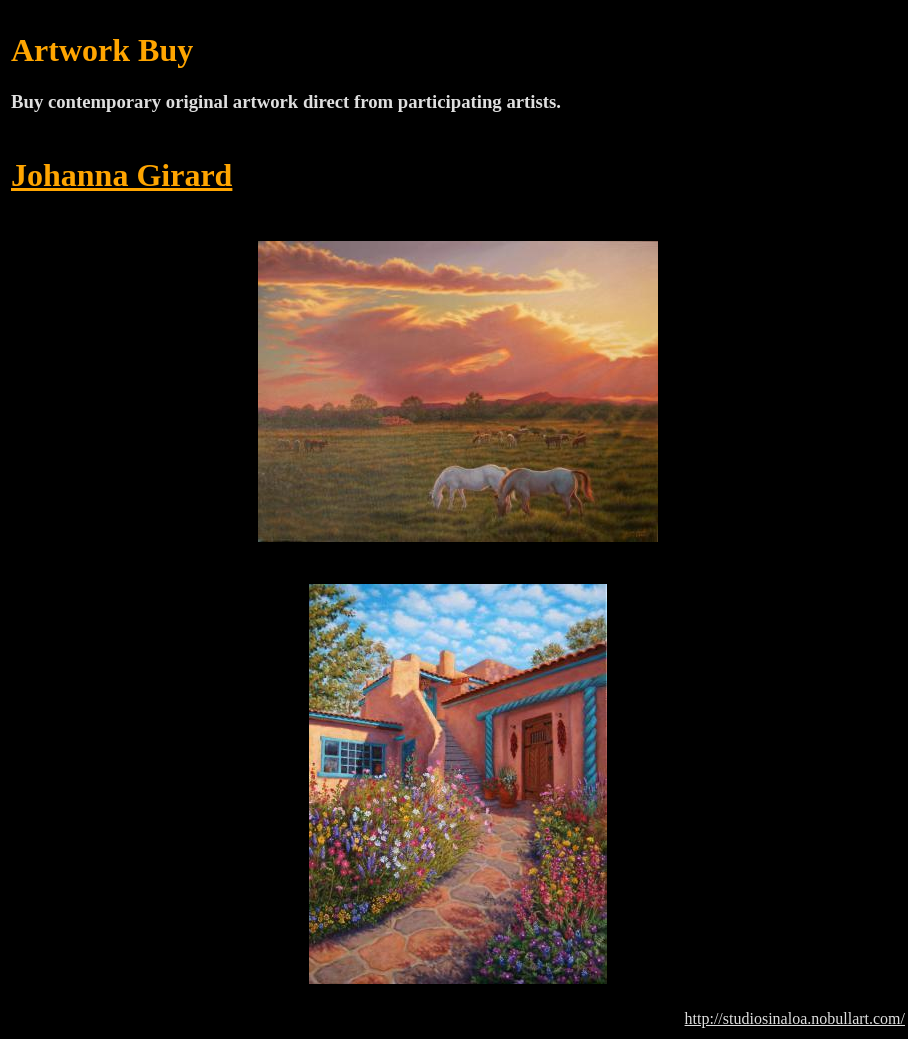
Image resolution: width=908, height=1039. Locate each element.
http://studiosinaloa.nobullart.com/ (795, 1018)
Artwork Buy (102, 50)
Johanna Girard (121, 175)
